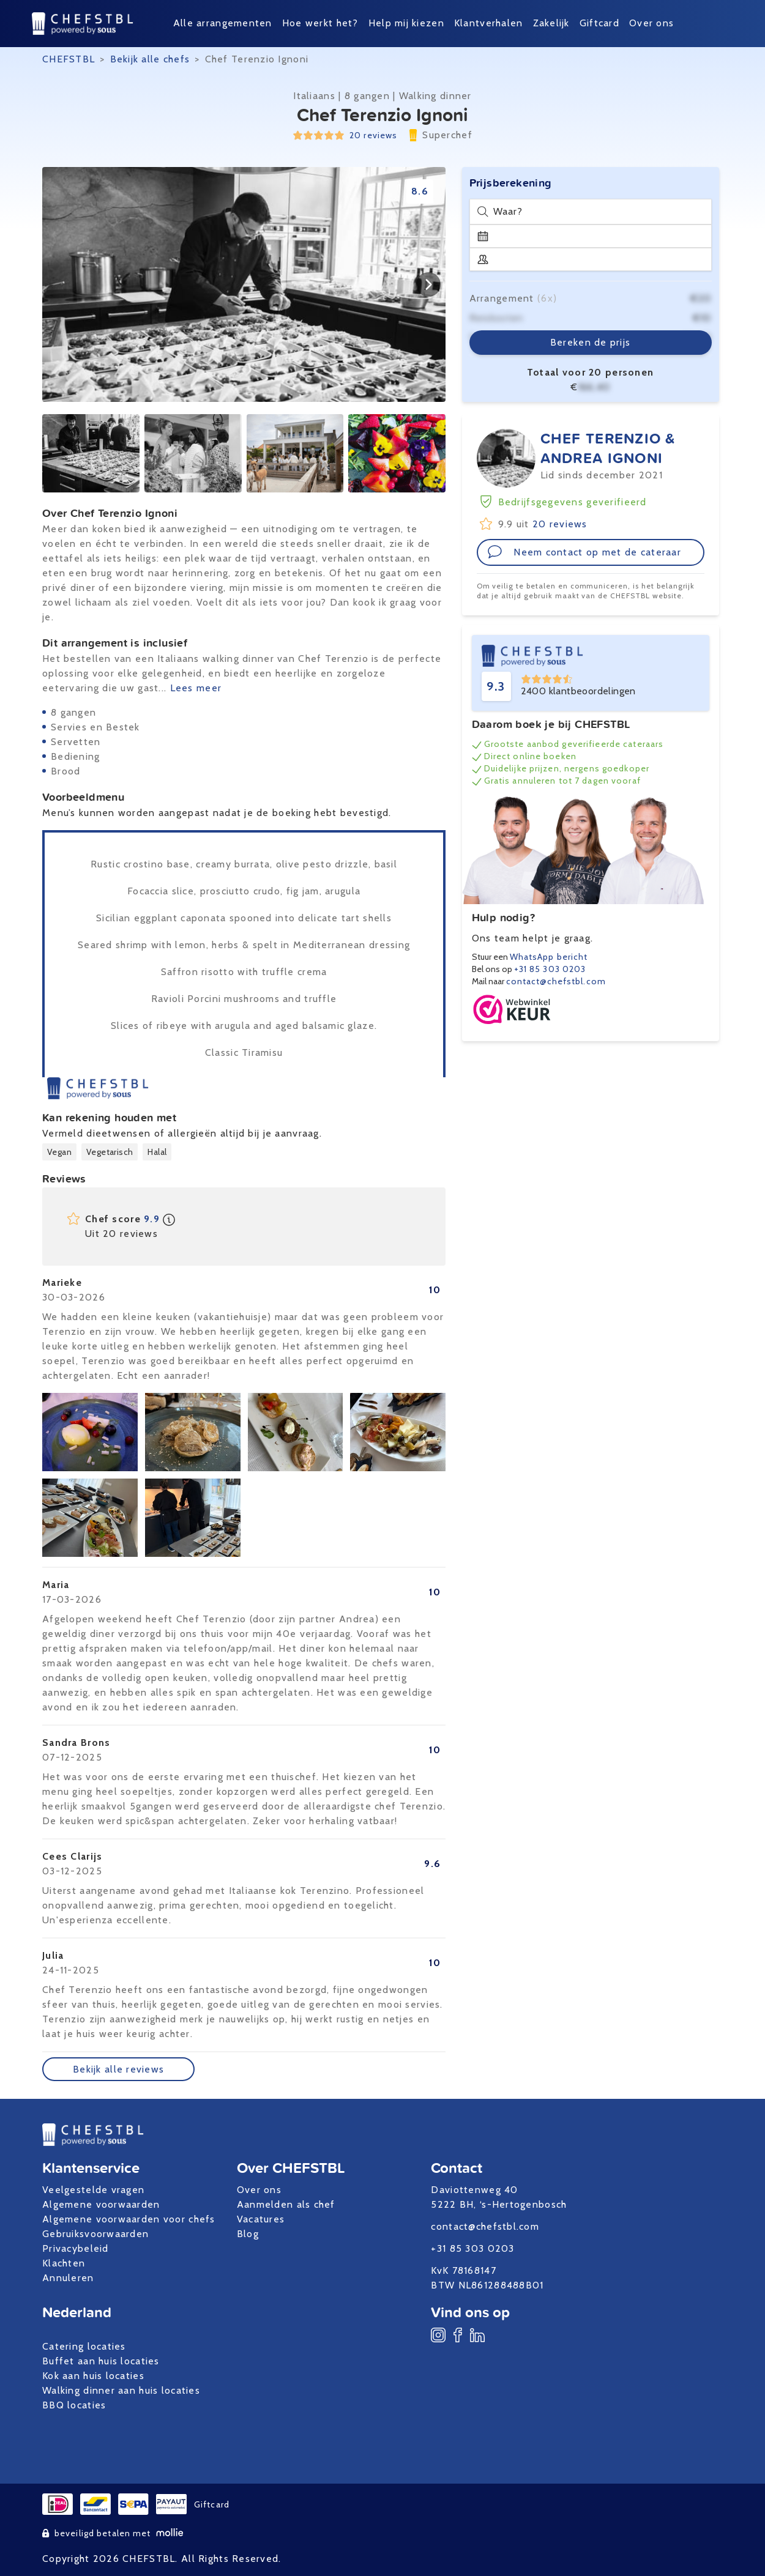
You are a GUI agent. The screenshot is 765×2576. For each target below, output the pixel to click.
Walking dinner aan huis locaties (121, 2390)
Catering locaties (84, 2346)
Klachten (63, 2263)
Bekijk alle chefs (150, 59)
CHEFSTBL (68, 59)
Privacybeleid (75, 2248)
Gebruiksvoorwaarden (95, 2234)
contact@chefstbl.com (556, 981)
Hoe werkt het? (320, 23)
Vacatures (261, 2219)
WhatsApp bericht (549, 956)
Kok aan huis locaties (93, 2375)
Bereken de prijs (590, 342)
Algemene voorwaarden (101, 2204)
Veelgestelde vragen (93, 2190)
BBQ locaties (74, 2405)
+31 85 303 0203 (550, 968)
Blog (248, 2234)
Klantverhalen (488, 23)
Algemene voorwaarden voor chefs (128, 2219)
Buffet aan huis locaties (101, 2361)
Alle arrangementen (222, 23)
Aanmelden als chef (286, 2204)
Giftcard (599, 23)
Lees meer (196, 688)
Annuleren (68, 2278)
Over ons (651, 23)
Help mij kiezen (406, 23)
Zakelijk (551, 23)
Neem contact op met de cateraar (584, 552)
